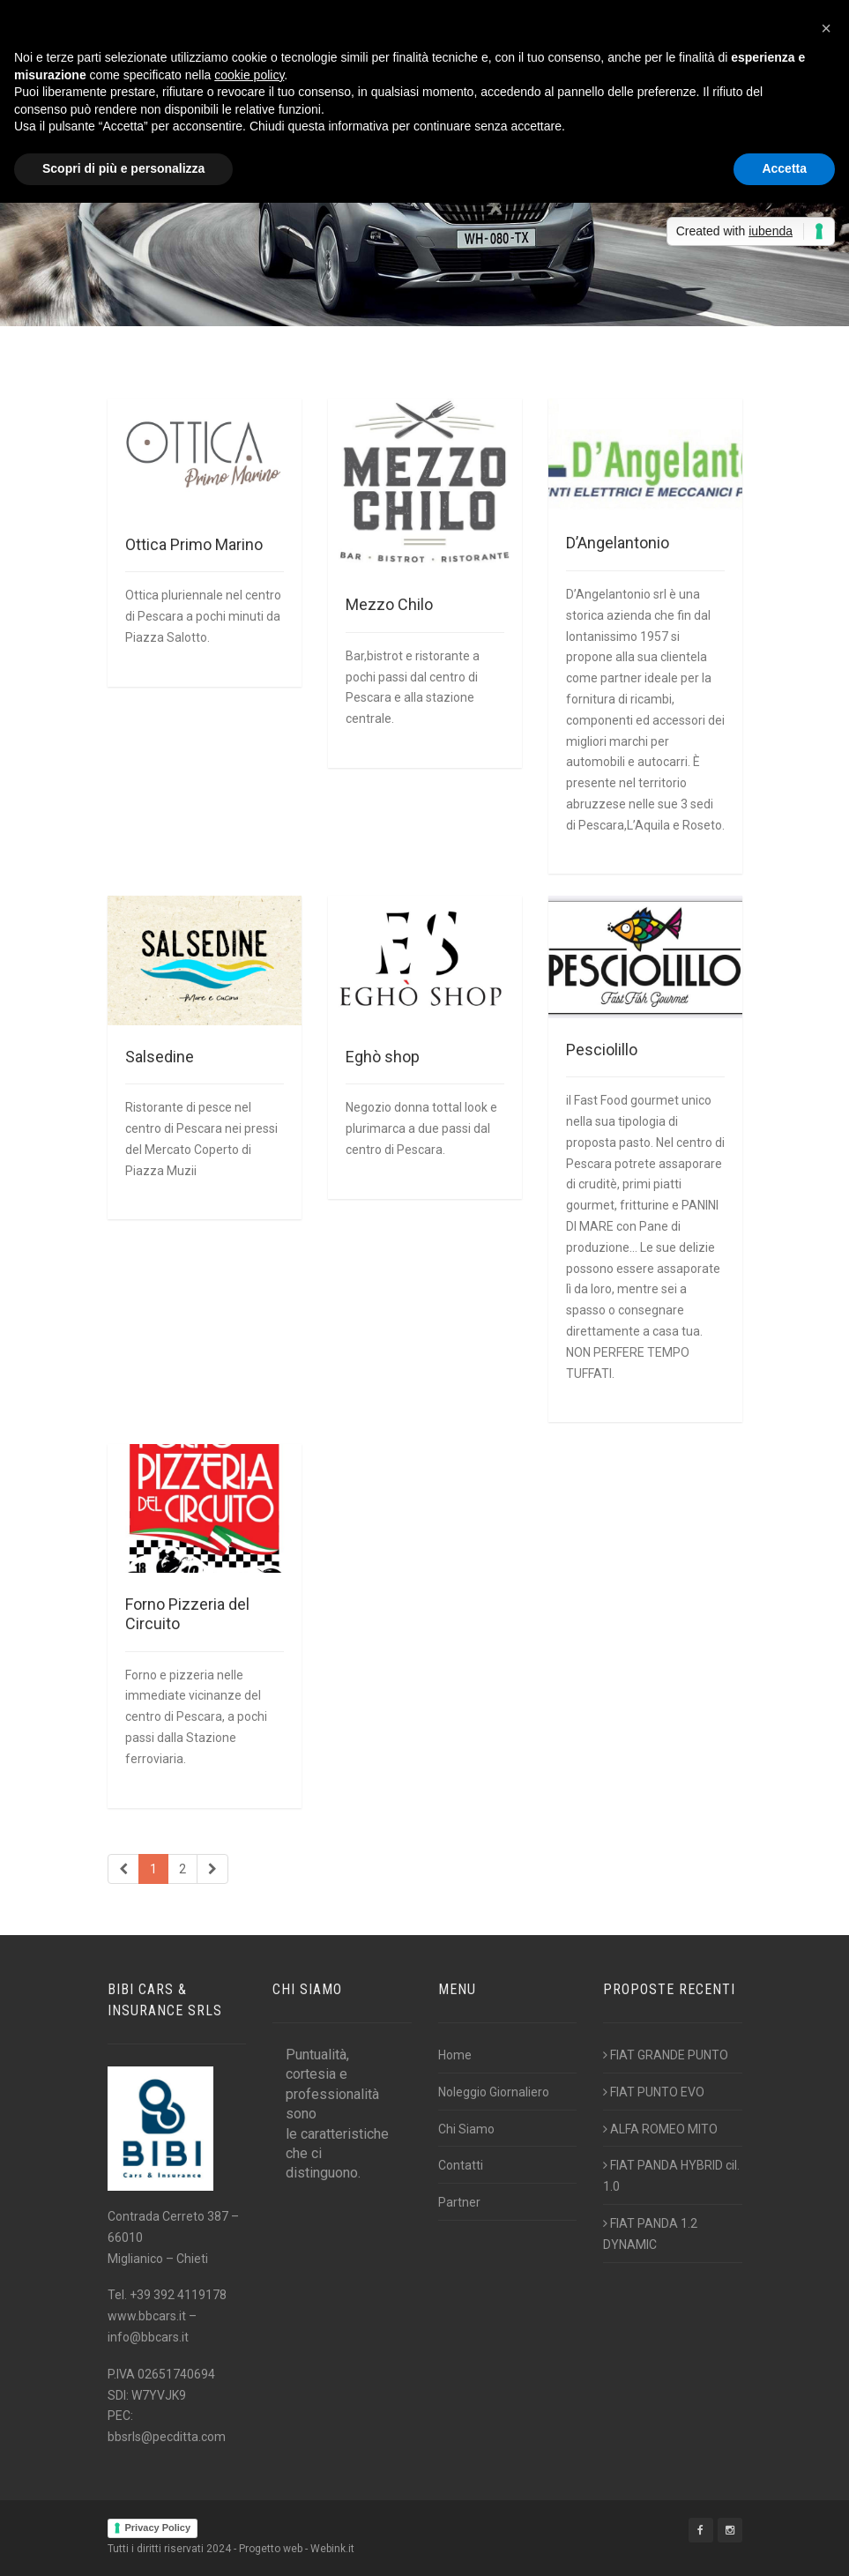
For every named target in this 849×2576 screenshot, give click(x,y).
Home (455, 2055)
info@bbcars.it (148, 2337)
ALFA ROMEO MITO (660, 2129)
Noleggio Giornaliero (493, 2092)
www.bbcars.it (147, 2316)
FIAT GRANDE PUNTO (665, 2055)
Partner (459, 2202)
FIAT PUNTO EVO (653, 2092)
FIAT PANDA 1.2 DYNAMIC (650, 2234)
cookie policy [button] (249, 75)
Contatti (460, 2165)
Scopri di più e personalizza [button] (123, 168)
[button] (826, 28)
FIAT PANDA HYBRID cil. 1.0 (671, 2175)
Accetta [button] (784, 168)
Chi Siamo (466, 2129)
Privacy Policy (158, 2527)
